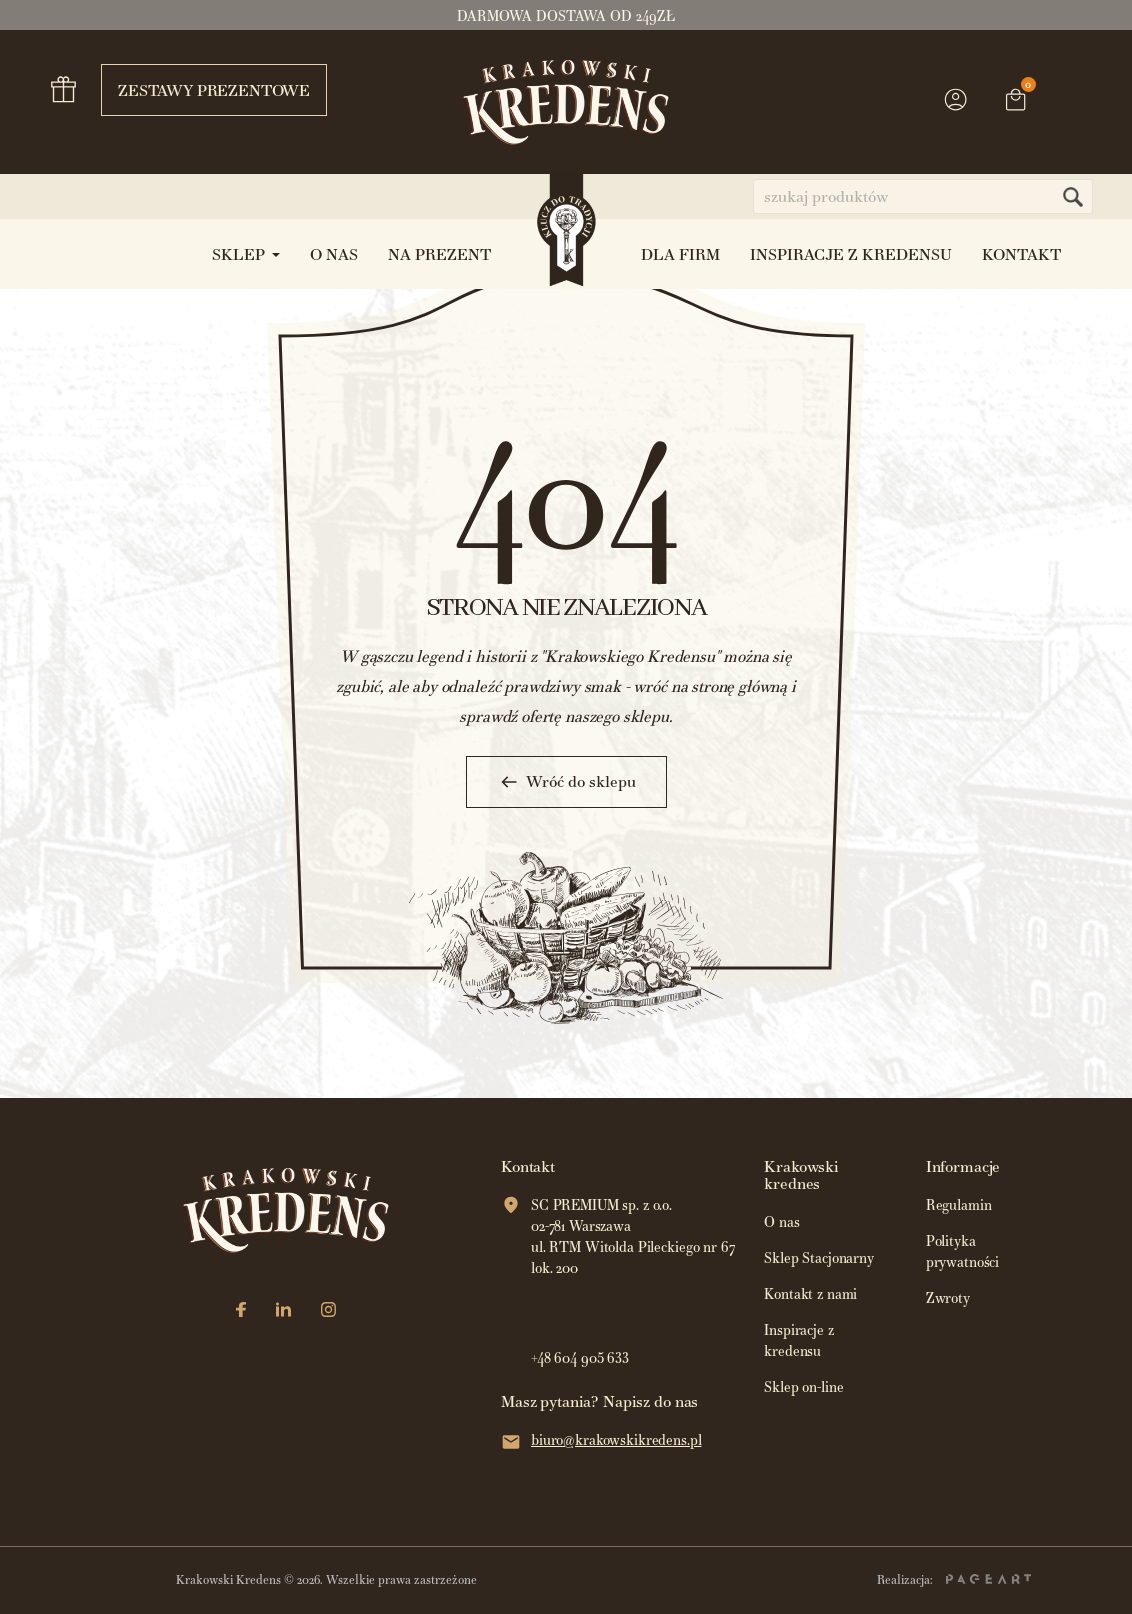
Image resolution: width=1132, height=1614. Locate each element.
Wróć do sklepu (566, 782)
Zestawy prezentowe (205, 90)
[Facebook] (241, 1311)
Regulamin (959, 1205)
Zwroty (948, 1298)
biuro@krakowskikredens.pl (616, 1440)
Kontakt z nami (810, 1294)
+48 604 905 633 (580, 1358)
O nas (781, 1222)
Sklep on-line (803, 1387)
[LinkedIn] (283, 1311)
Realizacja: (954, 1580)
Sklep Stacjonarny (819, 1258)
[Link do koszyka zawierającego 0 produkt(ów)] (1016, 102)
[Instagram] (328, 1311)
